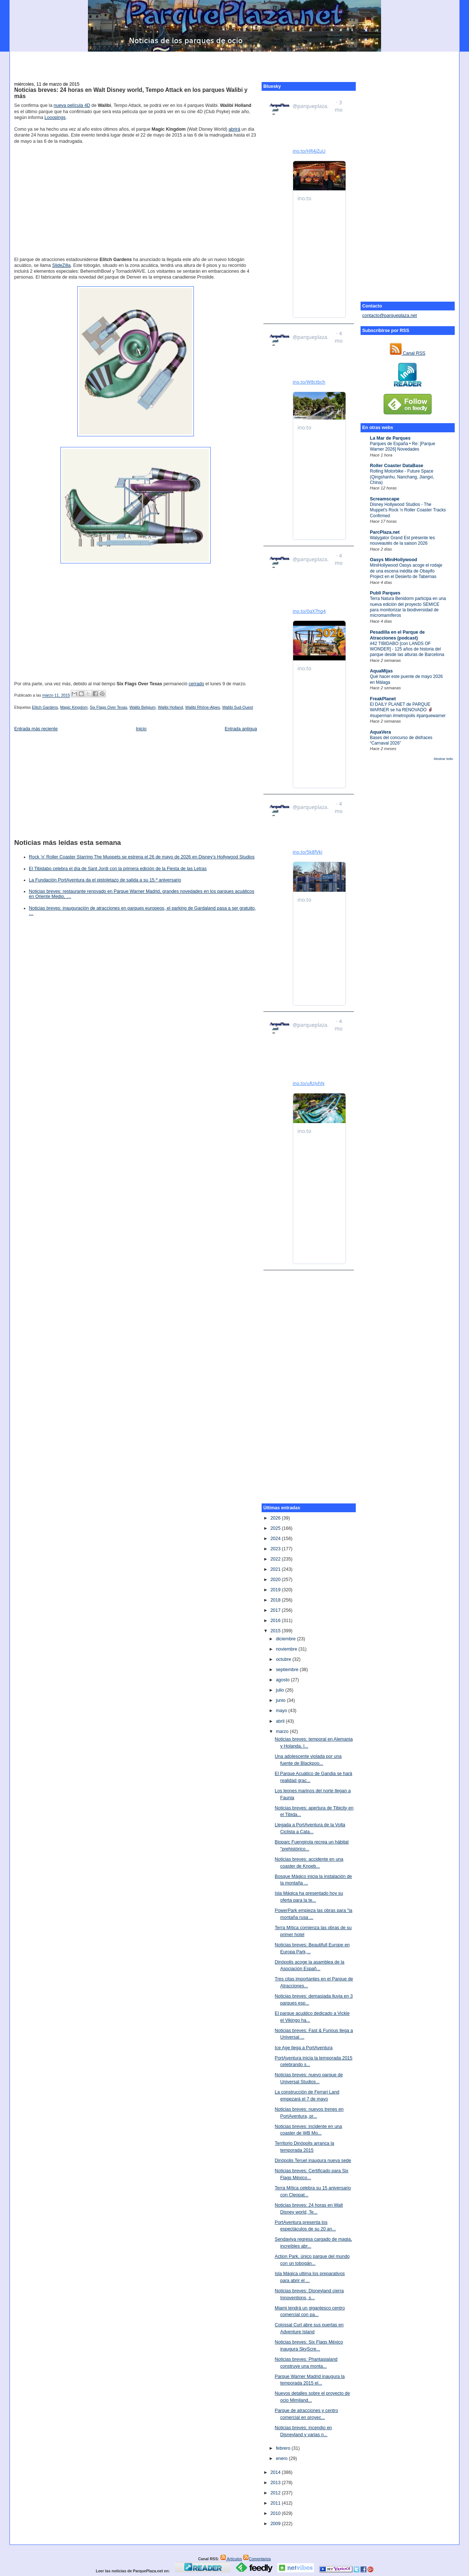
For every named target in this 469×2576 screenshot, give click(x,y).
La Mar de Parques (390, 438)
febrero (284, 2448)
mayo (282, 1710)
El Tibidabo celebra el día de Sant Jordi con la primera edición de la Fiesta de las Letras (118, 868)
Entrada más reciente (36, 728)
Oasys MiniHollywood (393, 559)
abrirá (234, 129)
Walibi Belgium (142, 707)
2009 (276, 2523)
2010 (276, 2513)
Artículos (231, 2559)
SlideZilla (61, 265)
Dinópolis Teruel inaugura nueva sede (313, 2160)
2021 (276, 1569)
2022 (276, 1559)
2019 (276, 1589)
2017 (276, 1610)
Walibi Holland (170, 707)
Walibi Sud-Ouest (237, 707)
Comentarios (257, 2559)
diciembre (286, 1638)
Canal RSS (407, 353)
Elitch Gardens (45, 707)
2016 (276, 1620)
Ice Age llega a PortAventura (304, 2047)
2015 (276, 1630)
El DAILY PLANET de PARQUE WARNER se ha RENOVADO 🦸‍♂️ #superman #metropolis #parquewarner (408, 710)
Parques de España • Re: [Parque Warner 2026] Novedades (402, 446)
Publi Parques (385, 593)
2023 (276, 1548)
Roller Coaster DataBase (397, 465)
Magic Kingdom (74, 707)
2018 (276, 1600)
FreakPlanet (383, 698)
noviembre (287, 1649)
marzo (283, 1731)
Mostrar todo (443, 759)
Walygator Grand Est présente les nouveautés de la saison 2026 (402, 540)
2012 (276, 2492)
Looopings (55, 117)
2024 (276, 1538)
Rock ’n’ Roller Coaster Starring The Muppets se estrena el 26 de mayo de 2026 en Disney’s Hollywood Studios (142, 857)
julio (280, 1690)
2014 (276, 2472)
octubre (284, 1659)
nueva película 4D (71, 105)
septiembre (288, 1669)
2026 (276, 1518)
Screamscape (384, 499)
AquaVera (380, 732)
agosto (283, 1679)
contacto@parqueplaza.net (389, 315)
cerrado (196, 683)
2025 (276, 1528)
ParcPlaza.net (385, 532)
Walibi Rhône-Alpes (202, 707)
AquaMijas (381, 671)
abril (281, 1721)
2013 (276, 2482)
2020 (276, 1579)
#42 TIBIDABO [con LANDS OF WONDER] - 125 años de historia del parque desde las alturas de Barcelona (407, 649)
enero (282, 2458)
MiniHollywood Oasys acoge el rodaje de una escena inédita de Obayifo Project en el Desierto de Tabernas (406, 571)
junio (281, 1700)
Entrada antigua (241, 728)
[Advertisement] (234, 63)
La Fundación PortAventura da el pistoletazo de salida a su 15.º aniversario (105, 880)
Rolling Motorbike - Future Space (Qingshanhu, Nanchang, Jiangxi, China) (402, 477)
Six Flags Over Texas (108, 707)
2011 (276, 2503)
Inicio (141, 728)
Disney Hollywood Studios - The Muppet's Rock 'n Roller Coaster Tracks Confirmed (408, 510)
